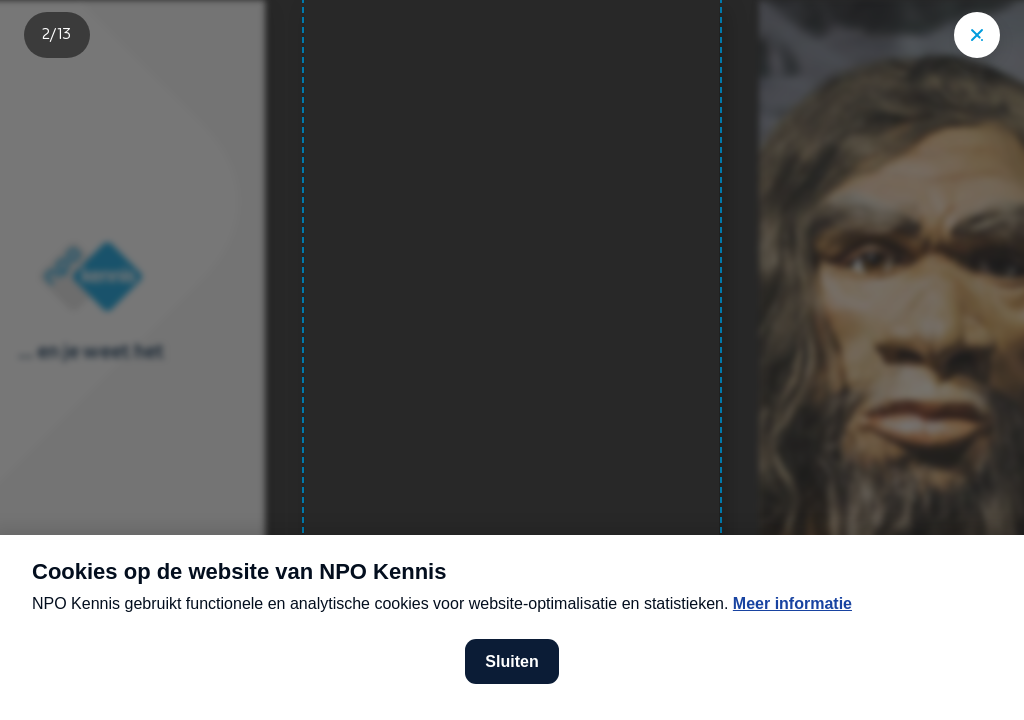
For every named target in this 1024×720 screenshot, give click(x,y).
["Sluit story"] (977, 35)
